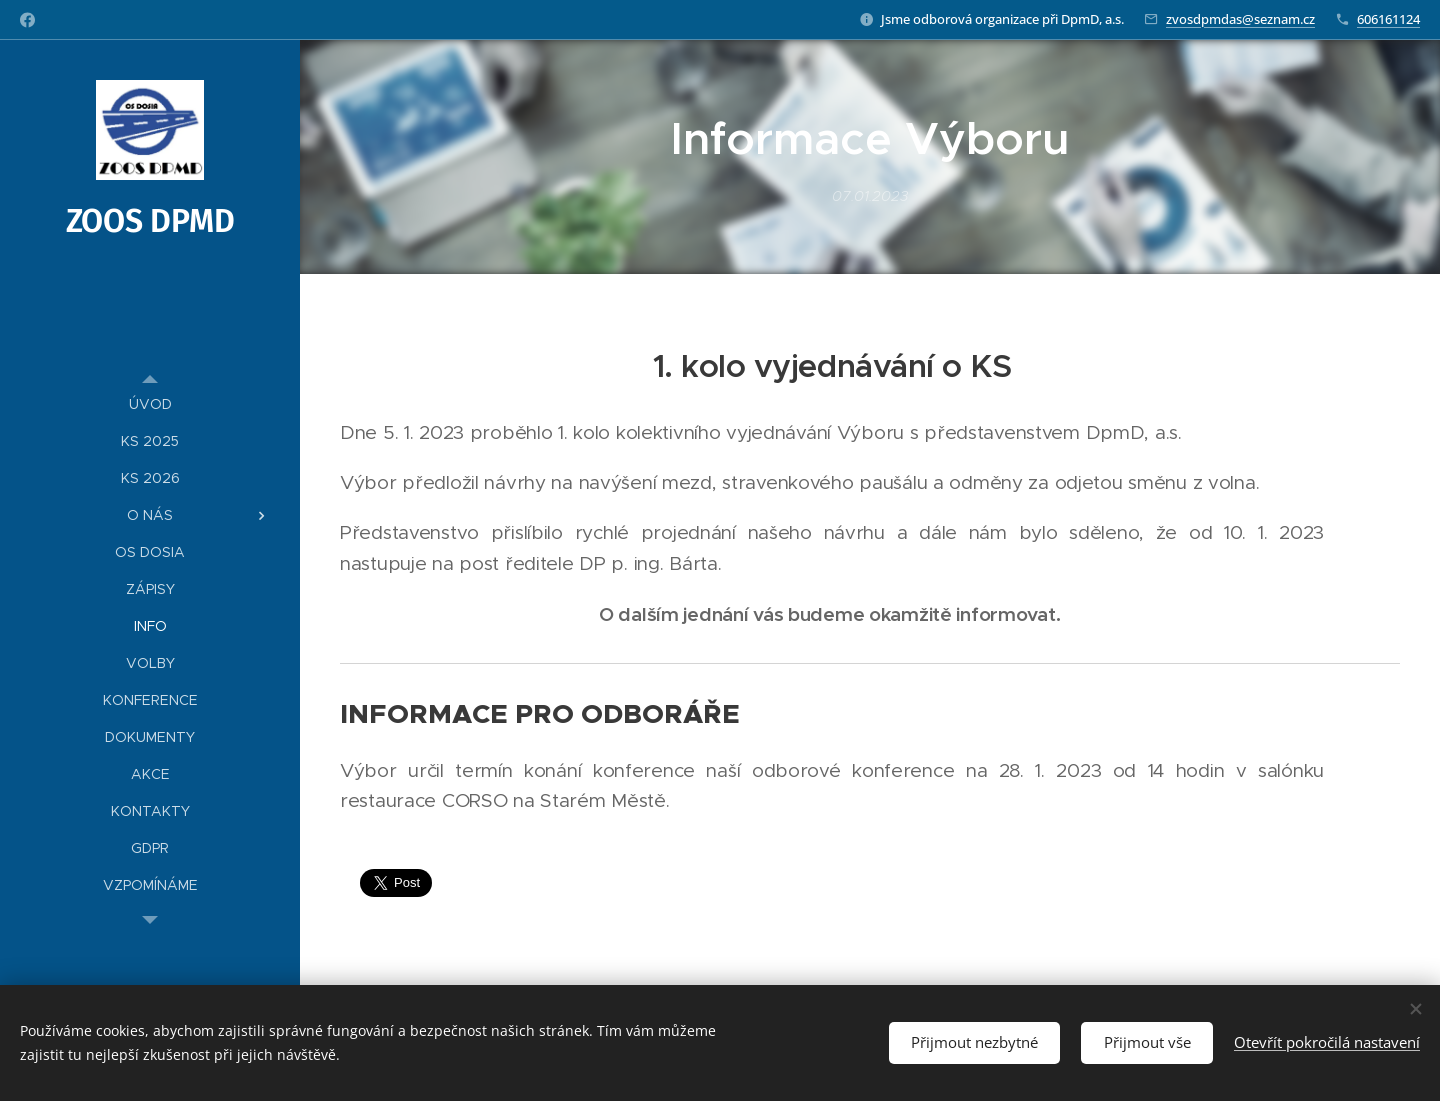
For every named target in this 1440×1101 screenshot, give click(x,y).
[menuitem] (150, 404)
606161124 (1388, 19)
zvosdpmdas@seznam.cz (1240, 19)
